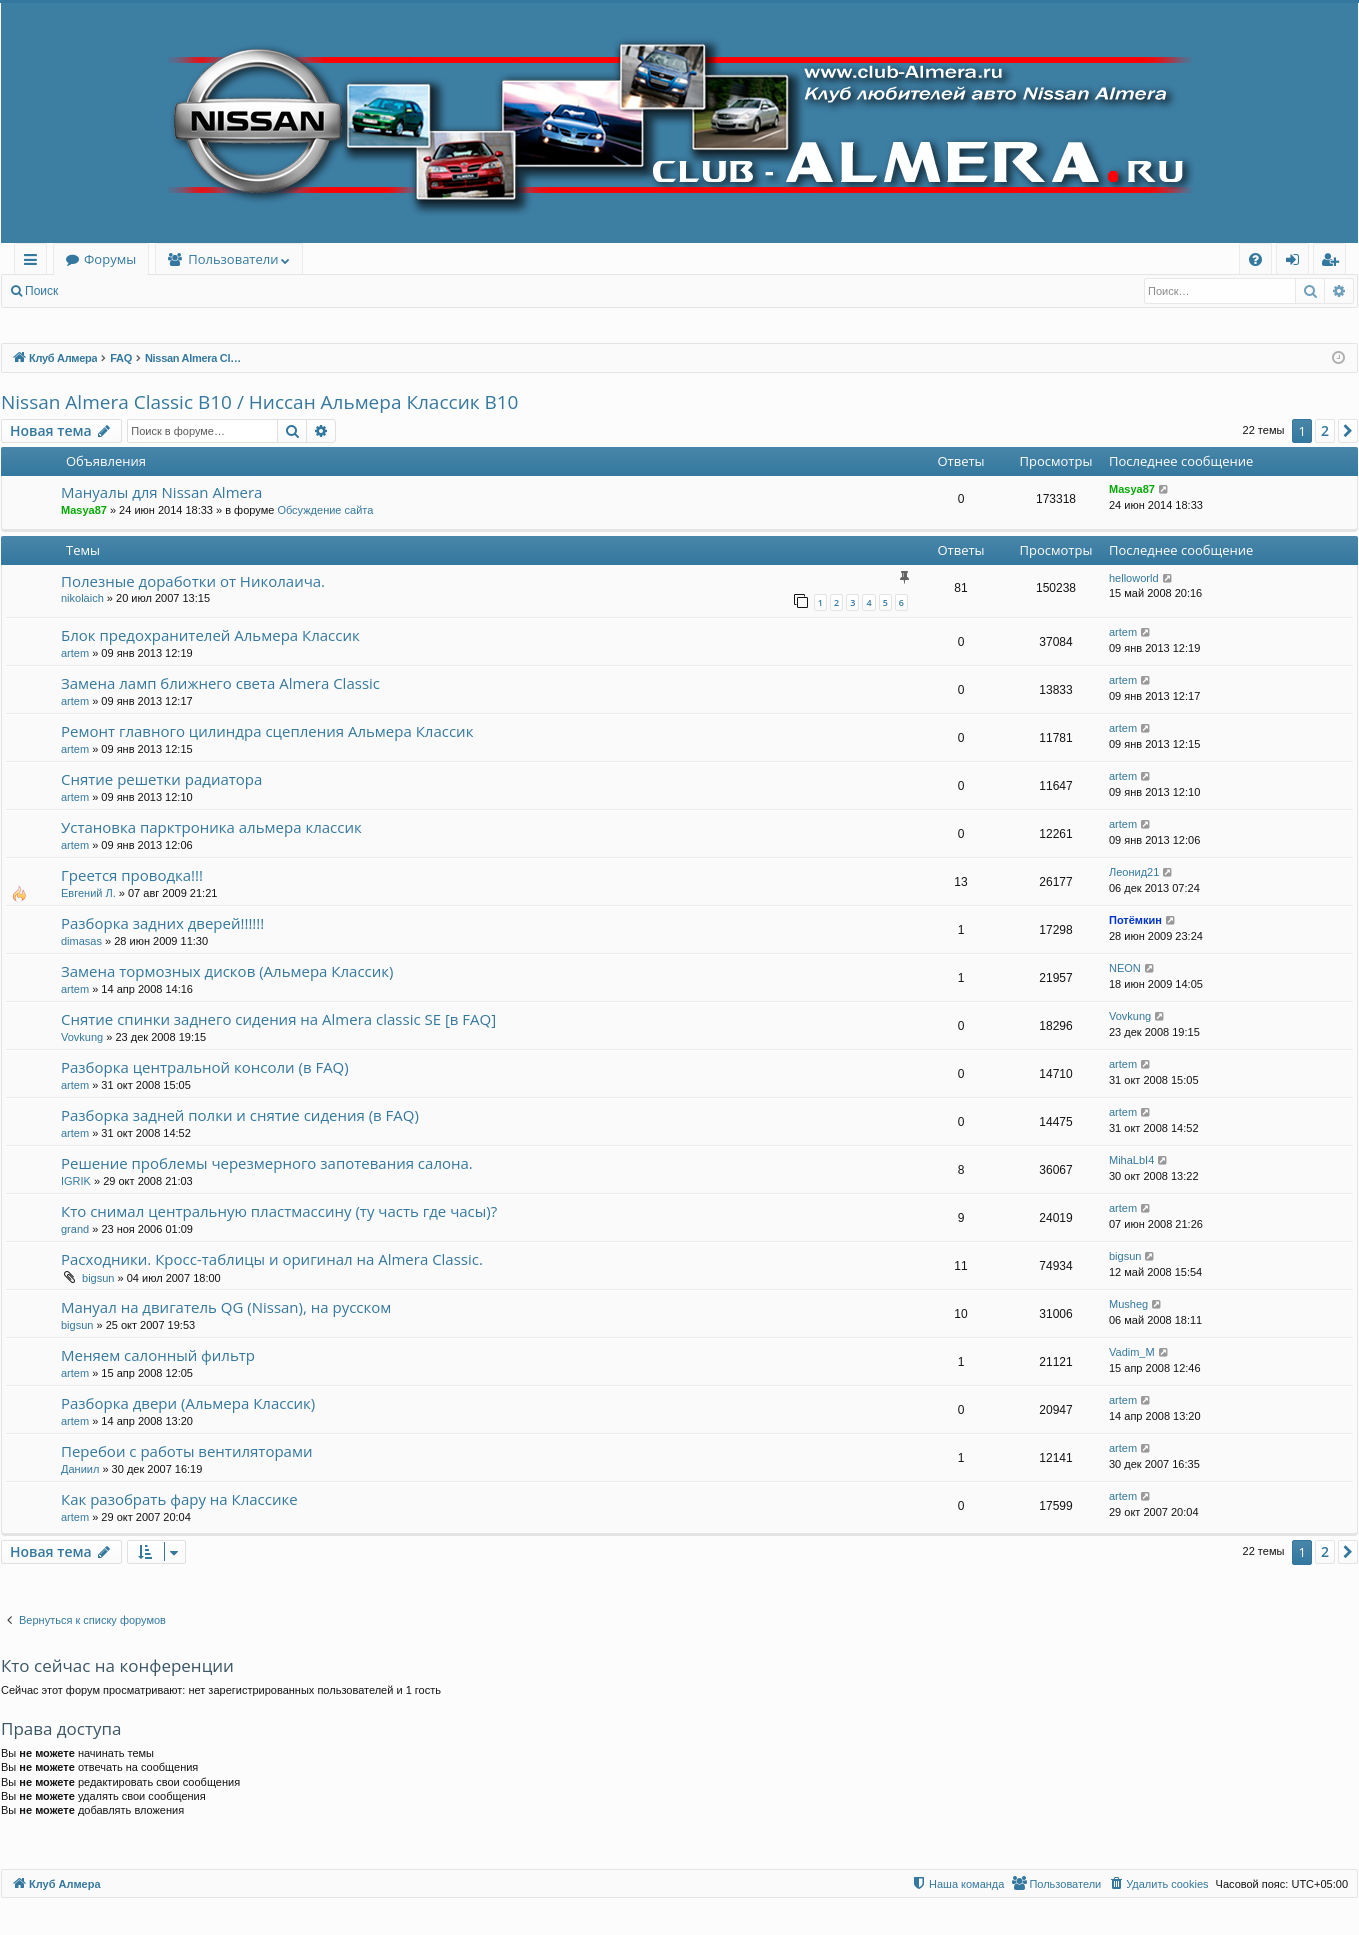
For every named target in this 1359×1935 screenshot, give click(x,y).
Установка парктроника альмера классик (211, 827)
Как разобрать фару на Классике (179, 1499)
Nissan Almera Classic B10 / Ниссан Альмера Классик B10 (259, 402)
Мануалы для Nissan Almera (161, 492)
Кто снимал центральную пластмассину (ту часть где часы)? (279, 1211)
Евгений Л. (88, 893)
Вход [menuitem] (1296, 262)
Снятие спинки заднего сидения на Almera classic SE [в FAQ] (278, 1019)
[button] (1348, 431)
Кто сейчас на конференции (117, 1665)
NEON (1125, 968)
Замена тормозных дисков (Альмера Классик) (227, 971)
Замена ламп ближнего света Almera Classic (220, 683)
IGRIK (76, 1181)
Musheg (1128, 1304)
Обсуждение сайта (325, 510)
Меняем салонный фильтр (158, 1355)
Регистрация (179, 291)
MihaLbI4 (1131, 1160)
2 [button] (1325, 430)
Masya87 (84, 510)
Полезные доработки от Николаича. (193, 581)
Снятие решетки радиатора (161, 779)
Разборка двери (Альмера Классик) (188, 1403)
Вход (101, 291)
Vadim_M (1132, 1352)
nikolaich (82, 598)
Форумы (110, 259)
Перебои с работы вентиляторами (186, 1451)
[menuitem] (1255, 259)
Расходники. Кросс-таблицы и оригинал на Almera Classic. (272, 1259)
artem (75, 653)
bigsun (98, 1278)
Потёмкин (1135, 920)
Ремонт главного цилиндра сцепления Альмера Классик (267, 731)
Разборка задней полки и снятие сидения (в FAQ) (240, 1115)
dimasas (81, 941)
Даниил (80, 1469)
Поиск (41, 291)
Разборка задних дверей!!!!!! (162, 923)
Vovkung (82, 1037)
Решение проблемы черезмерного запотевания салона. (267, 1163)
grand (75, 1229)
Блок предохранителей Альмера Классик (210, 635)
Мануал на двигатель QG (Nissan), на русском (226, 1307)
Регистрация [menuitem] (1334, 262)
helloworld (1134, 578)
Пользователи (233, 259)
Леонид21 (1134, 872)
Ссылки (34, 262)
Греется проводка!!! (132, 875)
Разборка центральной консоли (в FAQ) (205, 1067)
